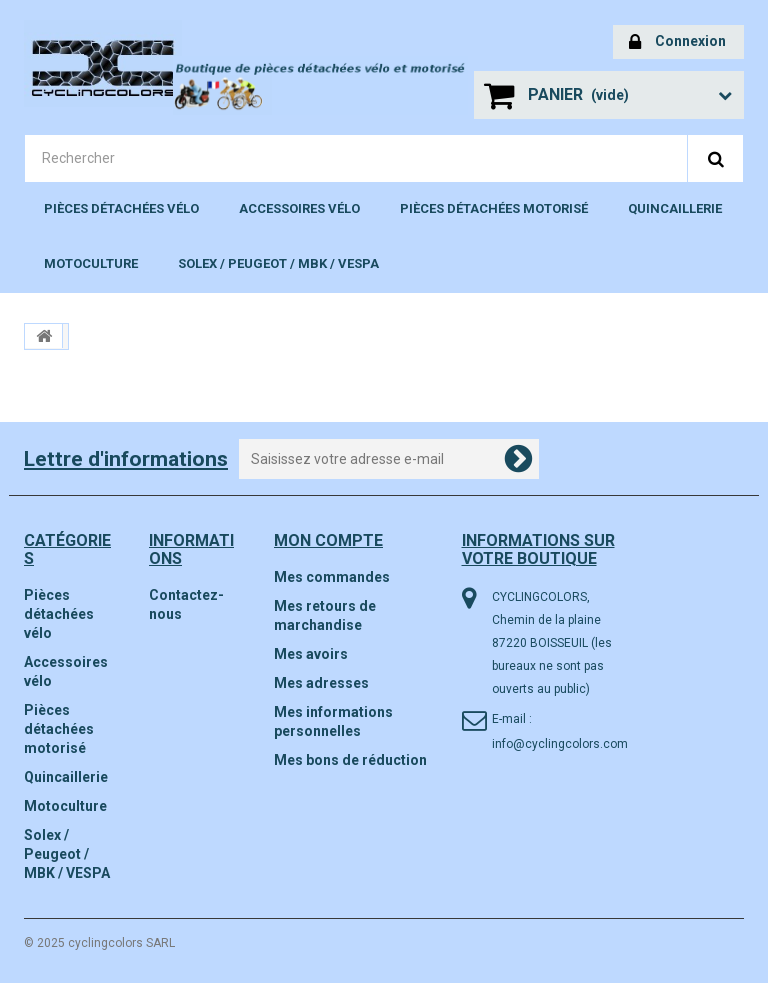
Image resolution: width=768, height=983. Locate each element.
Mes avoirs (311, 654)
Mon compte (328, 540)
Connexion (677, 42)
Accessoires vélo (299, 208)
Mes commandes (332, 577)
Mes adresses (321, 683)
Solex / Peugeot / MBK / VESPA (278, 263)
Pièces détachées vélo (121, 208)
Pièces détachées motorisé (494, 208)
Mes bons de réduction (350, 760)
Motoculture (91, 263)
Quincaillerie (675, 208)
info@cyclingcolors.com (560, 744)
